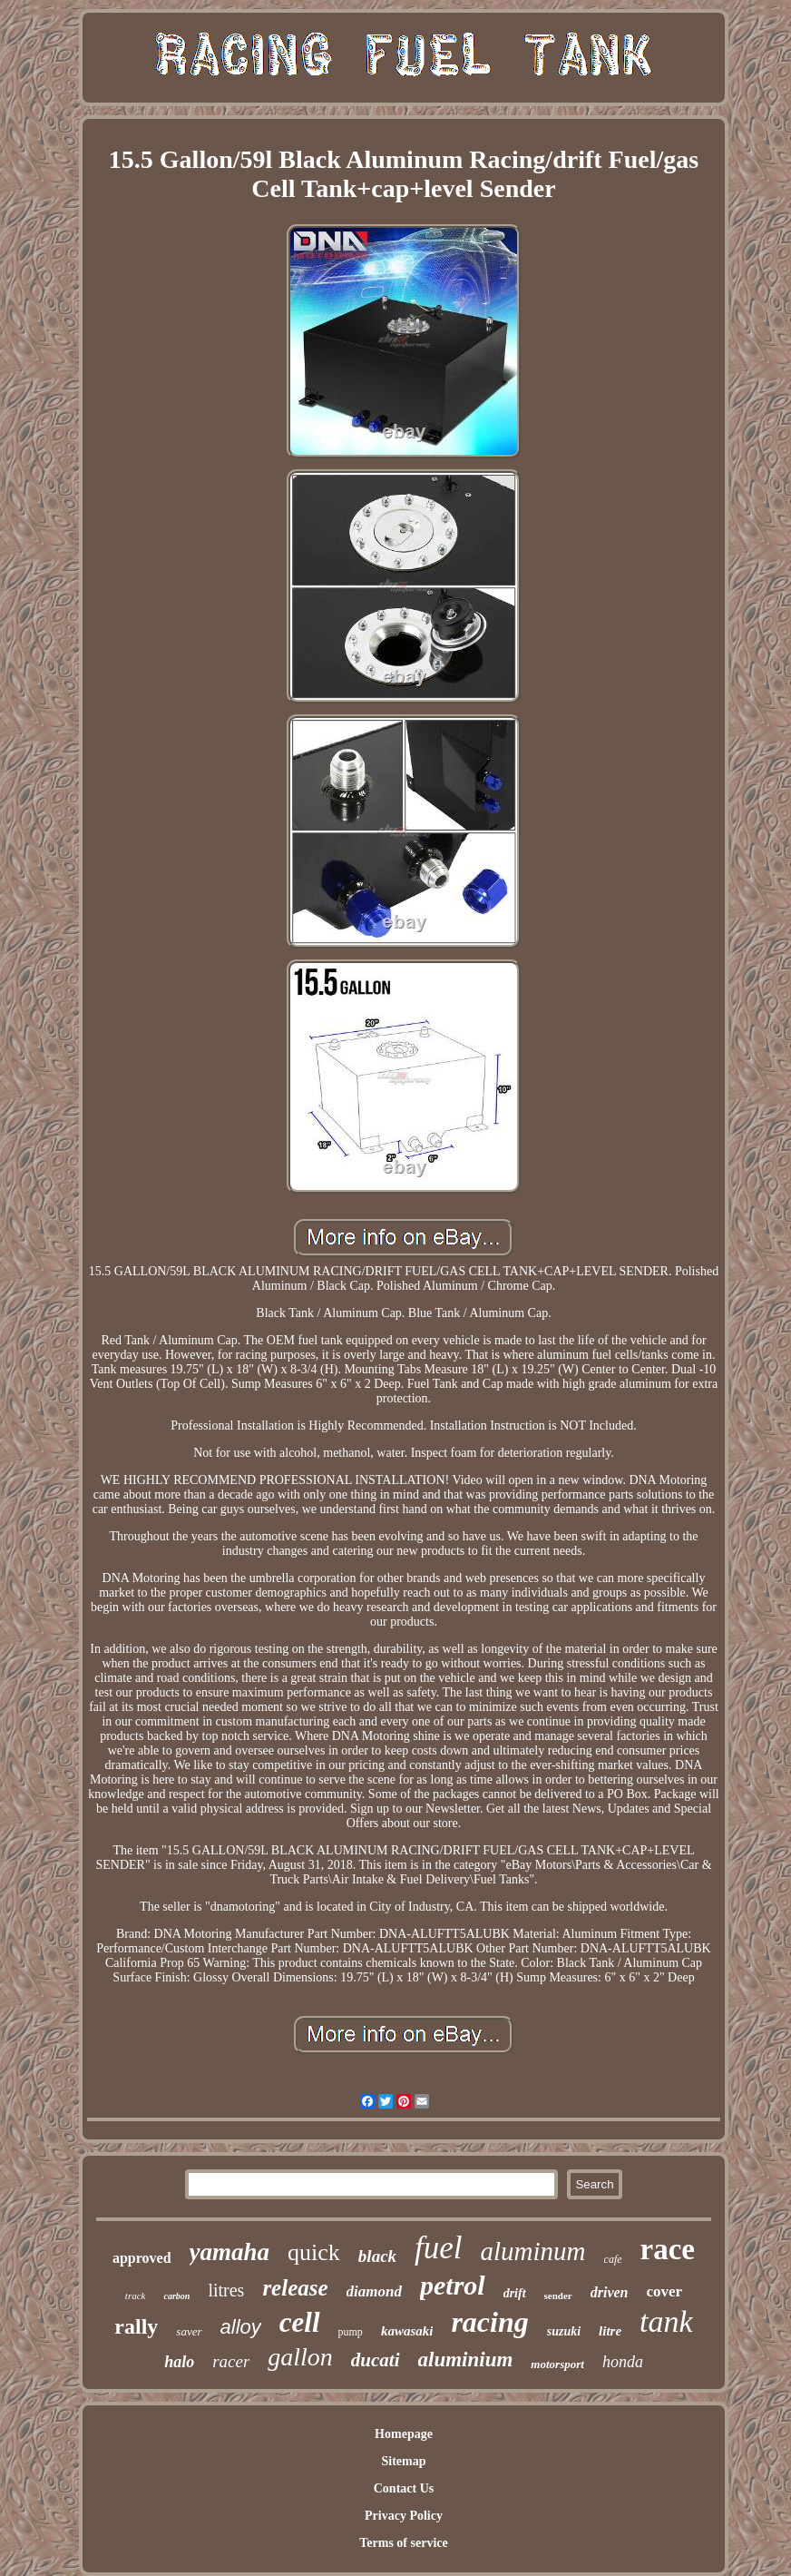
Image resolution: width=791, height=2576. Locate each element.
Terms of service (403, 2543)
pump (350, 2331)
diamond (374, 2291)
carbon (176, 2296)
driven (610, 2292)
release (294, 2288)
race (667, 2249)
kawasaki (407, 2331)
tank (666, 2321)
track (135, 2295)
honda (622, 2362)
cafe (613, 2259)
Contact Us (404, 2488)
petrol (452, 2285)
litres (226, 2290)
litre (610, 2331)
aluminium (465, 2359)
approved (141, 2258)
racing (489, 2322)
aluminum (533, 2251)
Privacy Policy (404, 2515)
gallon (300, 2357)
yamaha (230, 2252)
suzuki (564, 2331)
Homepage (404, 2434)
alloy (240, 2326)
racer (230, 2361)
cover (665, 2291)
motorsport (557, 2364)
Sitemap (403, 2461)
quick (314, 2252)
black (377, 2256)
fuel (438, 2248)
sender (558, 2295)
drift (514, 2293)
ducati (375, 2360)
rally (136, 2326)
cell (299, 2322)
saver (188, 2331)
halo (179, 2362)
